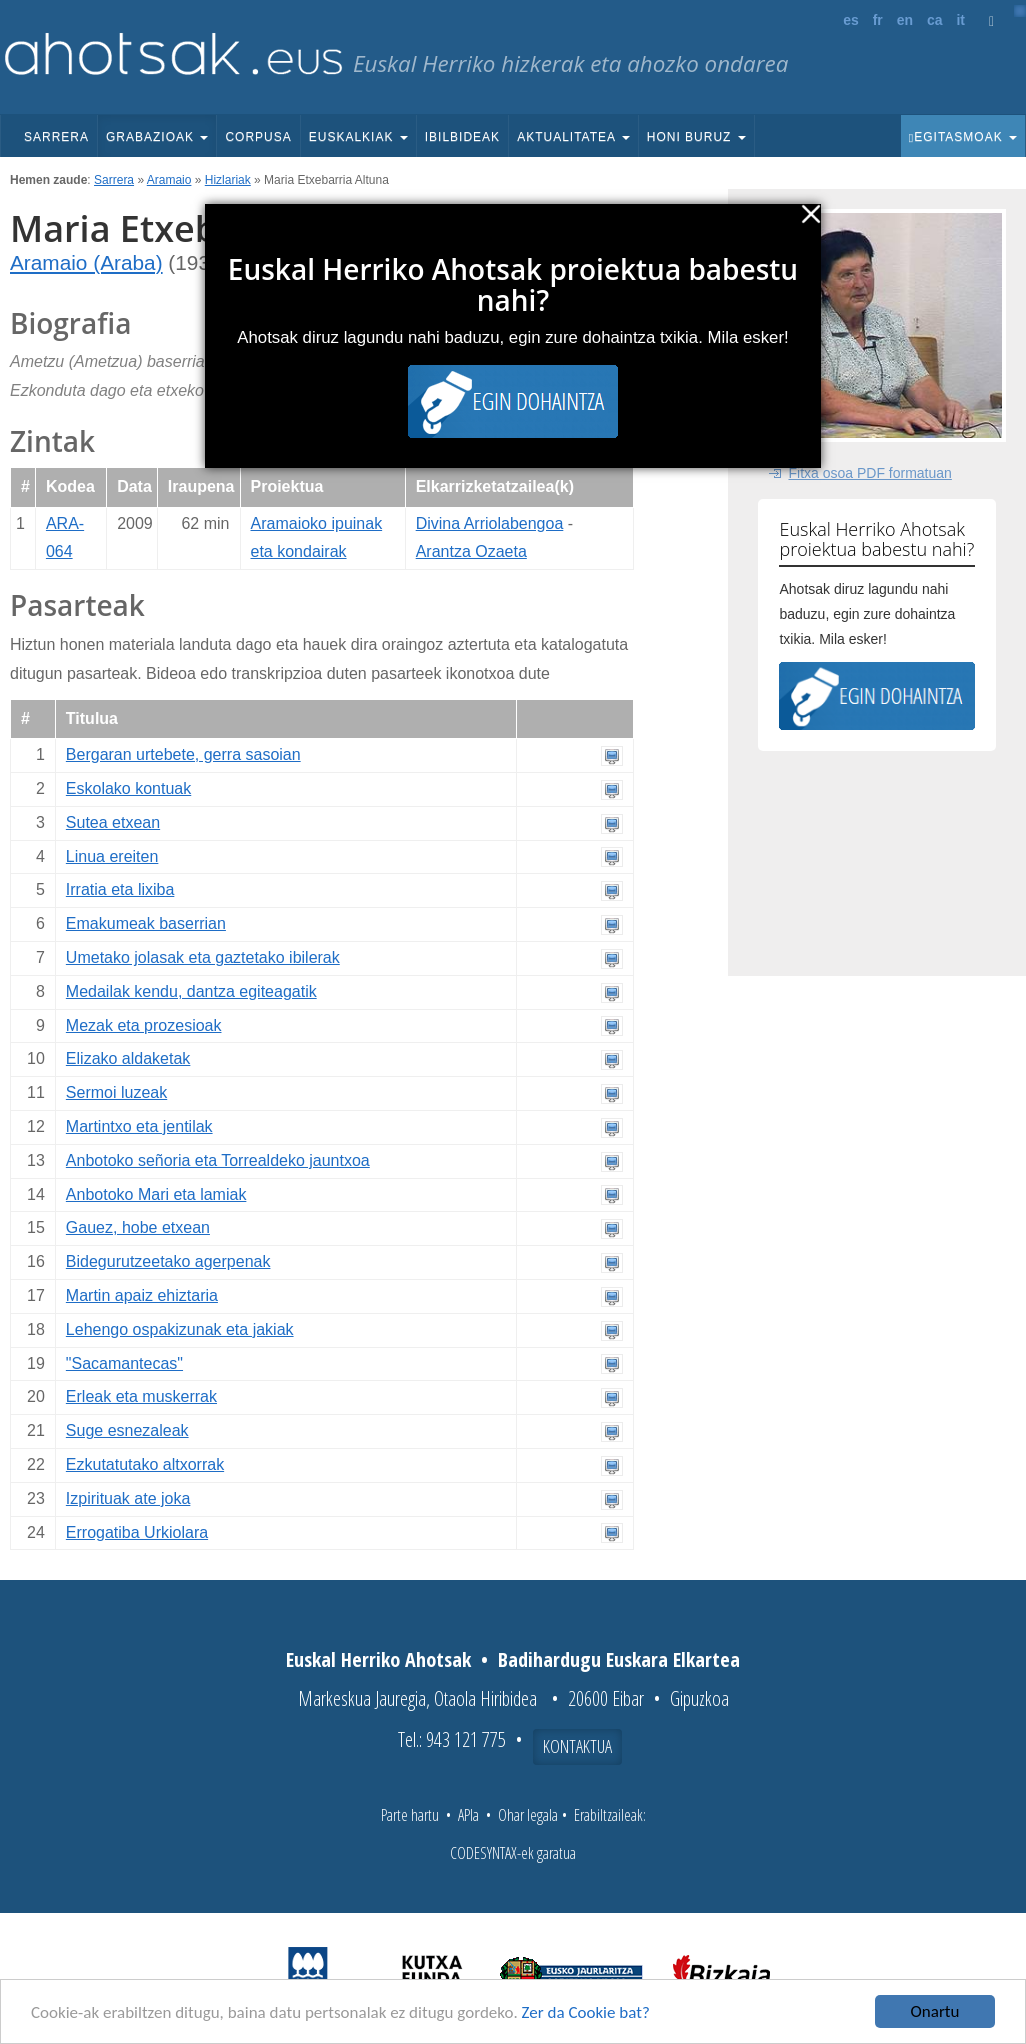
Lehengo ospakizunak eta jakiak (180, 1329)
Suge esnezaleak (127, 1430)
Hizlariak (228, 180)
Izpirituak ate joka (128, 1498)
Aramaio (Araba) (86, 262)
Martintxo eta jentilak (139, 1126)
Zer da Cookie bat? (586, 2013)
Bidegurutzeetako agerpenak (168, 1261)
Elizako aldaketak (128, 1058)
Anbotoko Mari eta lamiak (156, 1194)
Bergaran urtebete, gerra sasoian (183, 754)
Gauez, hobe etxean (138, 1227)
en (905, 20)
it (960, 20)
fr (878, 20)
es (851, 20)
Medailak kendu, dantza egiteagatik (191, 991)
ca (935, 20)
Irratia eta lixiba (120, 889)
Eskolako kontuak (128, 788)
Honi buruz (696, 137)
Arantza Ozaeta (471, 551)
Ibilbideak (462, 137)
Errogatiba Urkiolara (137, 1532)
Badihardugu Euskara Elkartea (619, 1659)
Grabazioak (157, 137)
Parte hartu (410, 1815)
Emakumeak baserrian (146, 923)
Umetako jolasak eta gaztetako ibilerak (203, 957)
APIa (468, 1815)
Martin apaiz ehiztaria (142, 1295)
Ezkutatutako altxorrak (145, 1464)
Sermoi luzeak (116, 1092)
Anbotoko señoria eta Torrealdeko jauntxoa (218, 1160)
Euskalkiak (358, 137)
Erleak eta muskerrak (141, 1396)
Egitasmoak (963, 137)
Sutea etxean (113, 822)
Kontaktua (577, 1746)
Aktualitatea (573, 137)
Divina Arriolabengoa (490, 523)
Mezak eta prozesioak (144, 1025)
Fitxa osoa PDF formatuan (869, 473)
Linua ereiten (112, 856)
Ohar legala (528, 1815)
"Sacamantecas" (124, 1363)
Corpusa (258, 137)
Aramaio (169, 180)
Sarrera (56, 137)
